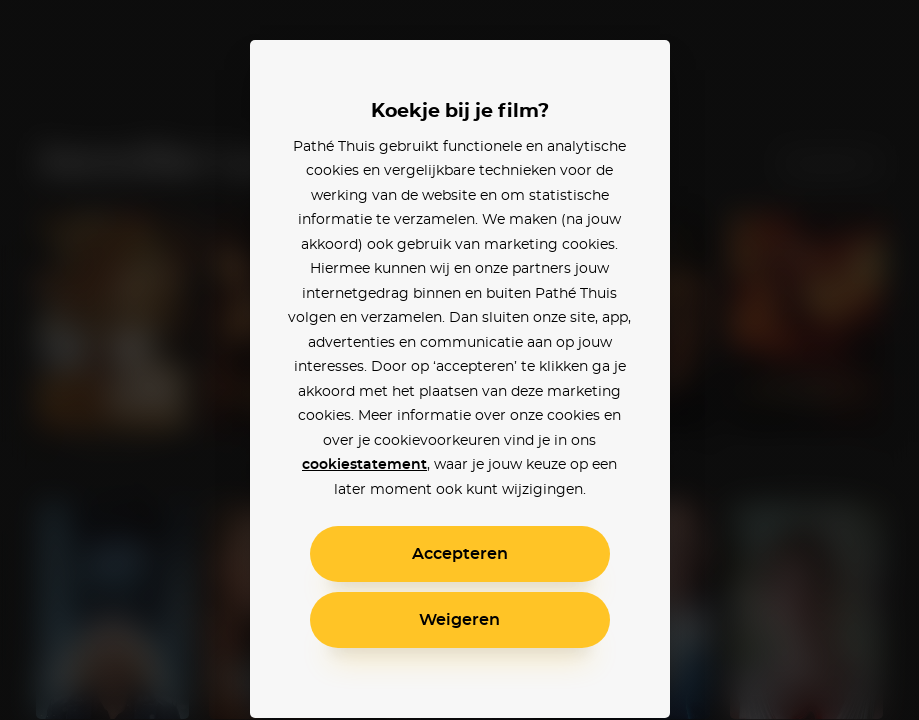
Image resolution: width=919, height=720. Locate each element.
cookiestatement (364, 465)
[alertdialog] (459, 360)
